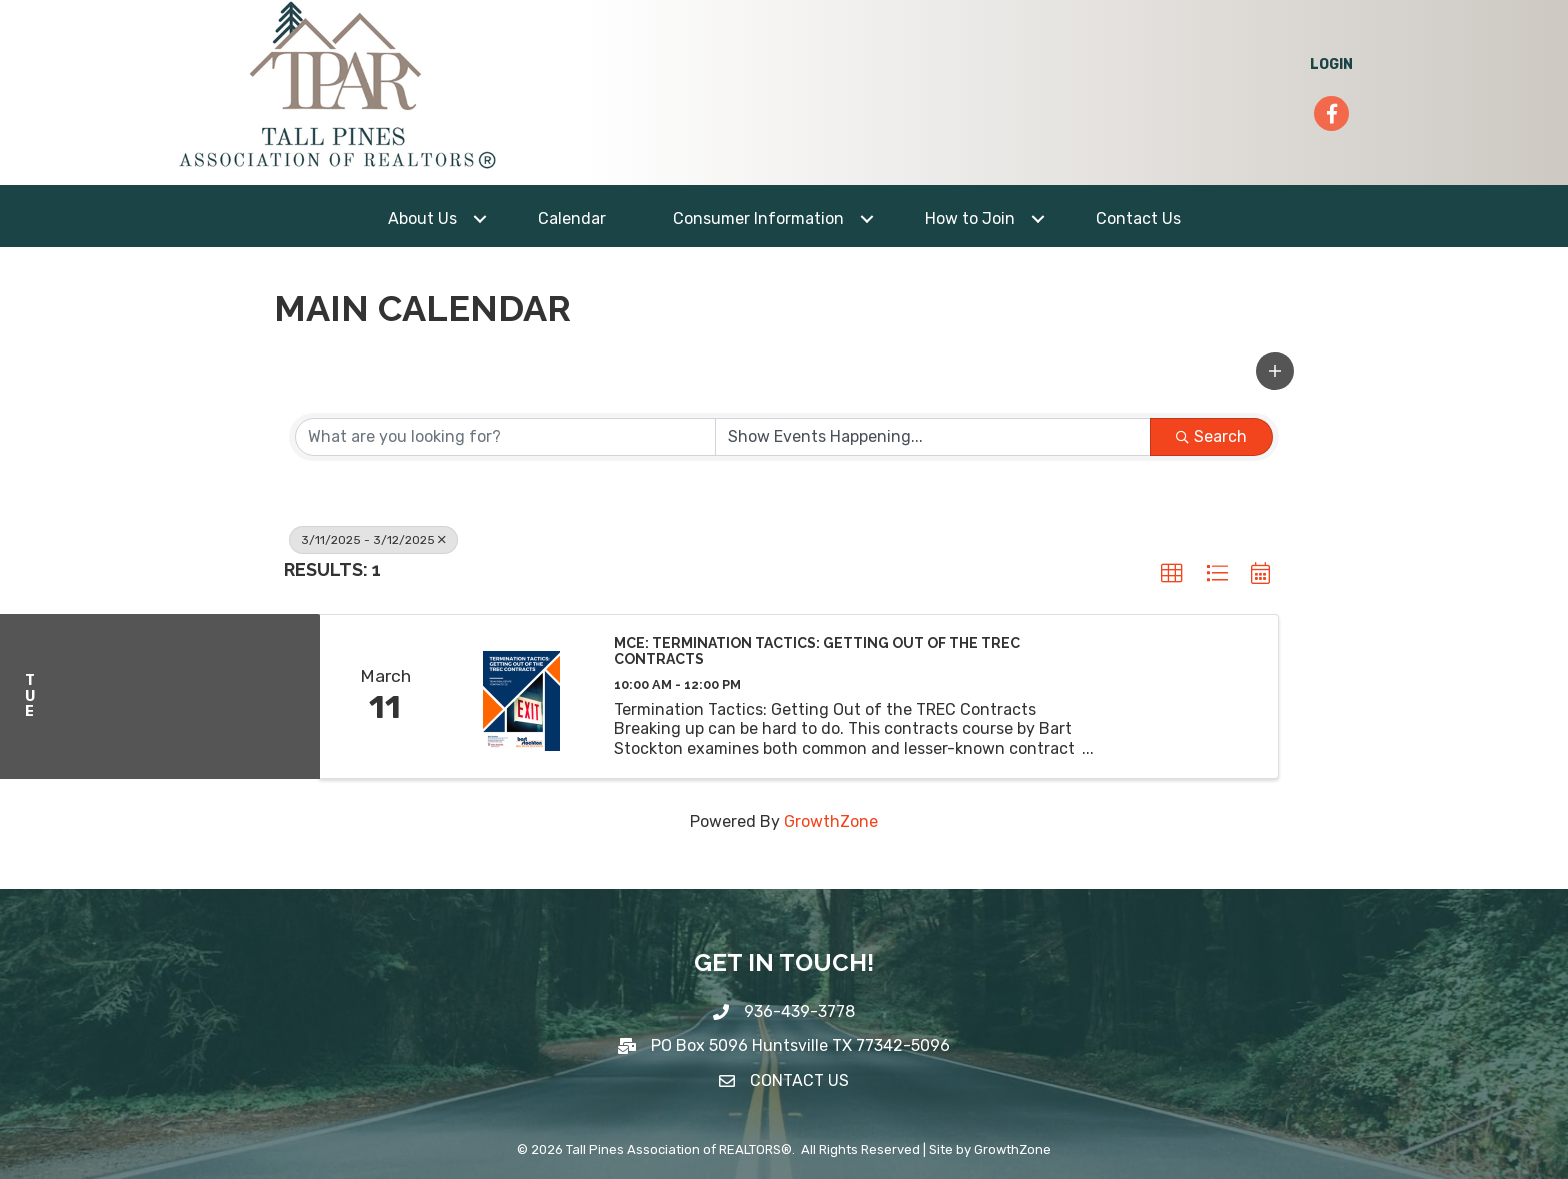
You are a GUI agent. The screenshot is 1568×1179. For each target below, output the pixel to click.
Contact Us (1138, 218)
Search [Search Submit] (1211, 436)
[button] (1275, 371)
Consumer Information (758, 218)
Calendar (572, 218)
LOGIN (1331, 64)
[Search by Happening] (933, 437)
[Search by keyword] (505, 437)
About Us (422, 218)
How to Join (970, 218)
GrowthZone (831, 821)
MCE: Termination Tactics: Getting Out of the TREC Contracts (817, 651)
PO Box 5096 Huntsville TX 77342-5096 (800, 1045)
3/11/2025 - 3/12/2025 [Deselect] (373, 540)
